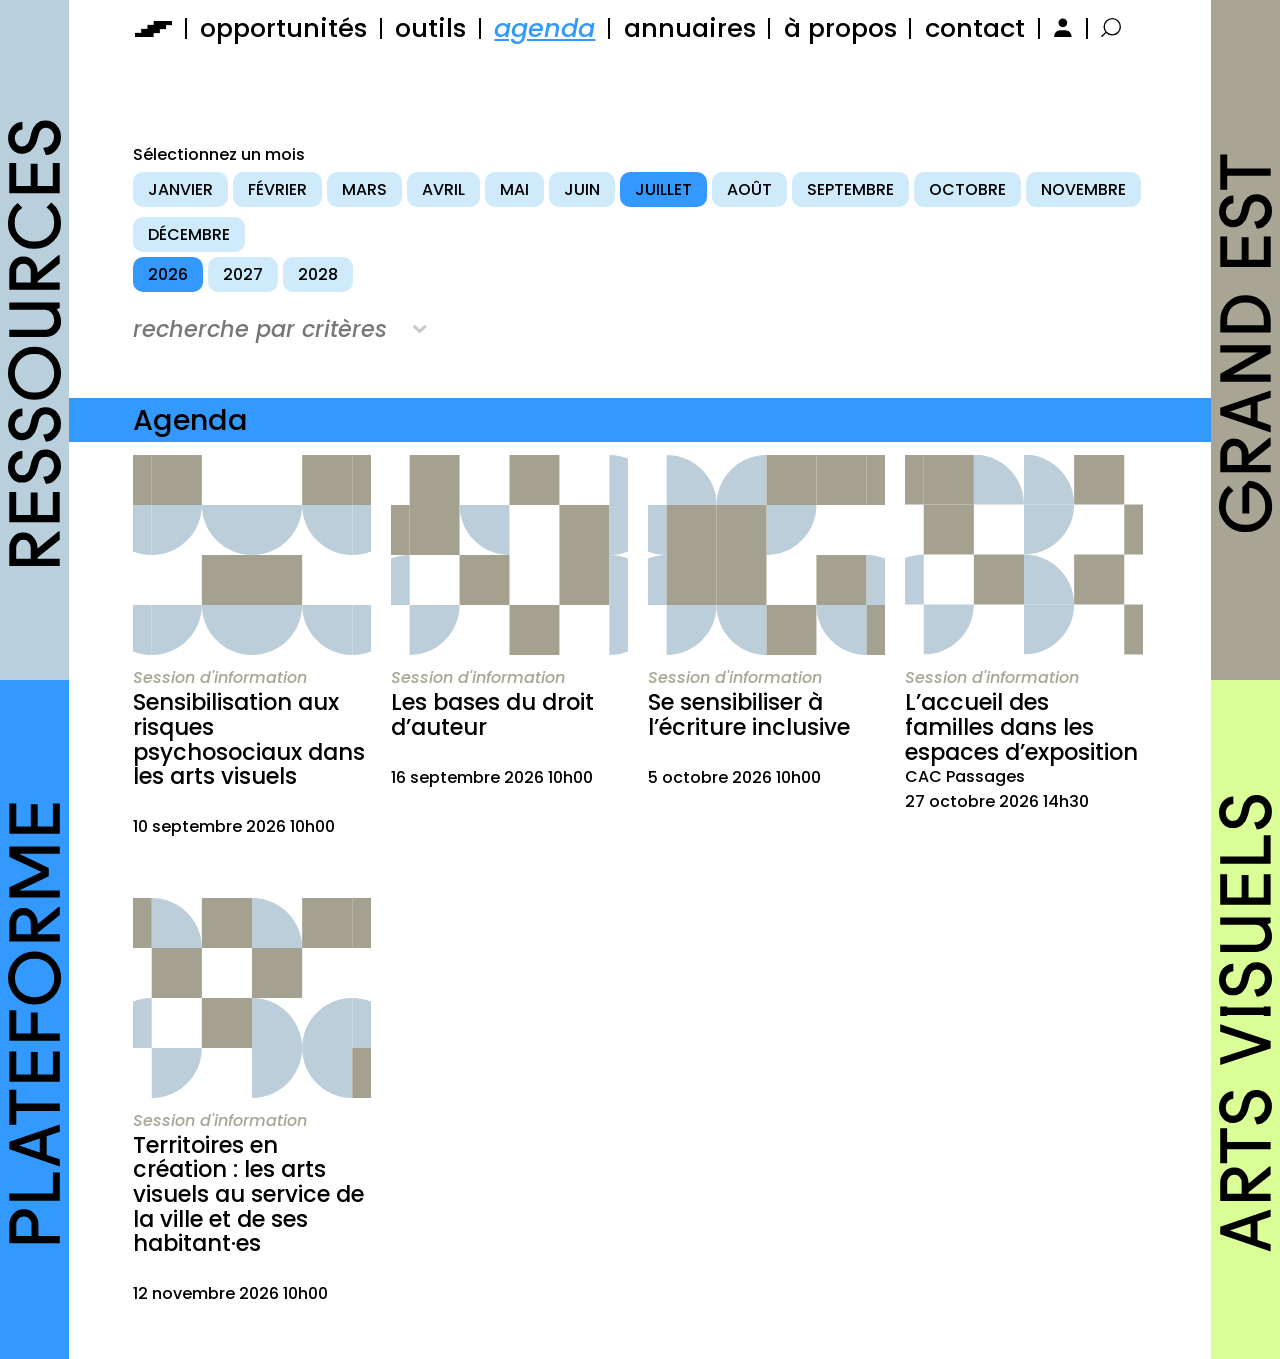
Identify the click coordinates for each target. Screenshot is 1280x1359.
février (277, 189)
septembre (850, 189)
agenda (544, 28)
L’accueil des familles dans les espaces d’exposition (1021, 726)
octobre (967, 189)
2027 (243, 274)
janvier (180, 189)
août (749, 189)
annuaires (690, 28)
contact (975, 28)
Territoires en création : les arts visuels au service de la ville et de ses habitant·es (248, 1194)
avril (443, 189)
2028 (318, 274)
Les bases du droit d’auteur (492, 714)
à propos (840, 28)
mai (514, 189)
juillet (663, 189)
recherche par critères (260, 329)
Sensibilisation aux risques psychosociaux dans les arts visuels (249, 739)
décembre (189, 234)
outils (430, 28)
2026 (168, 274)
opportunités (283, 28)
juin (582, 189)
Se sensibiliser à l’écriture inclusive (749, 714)
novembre (1083, 189)
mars (364, 189)
